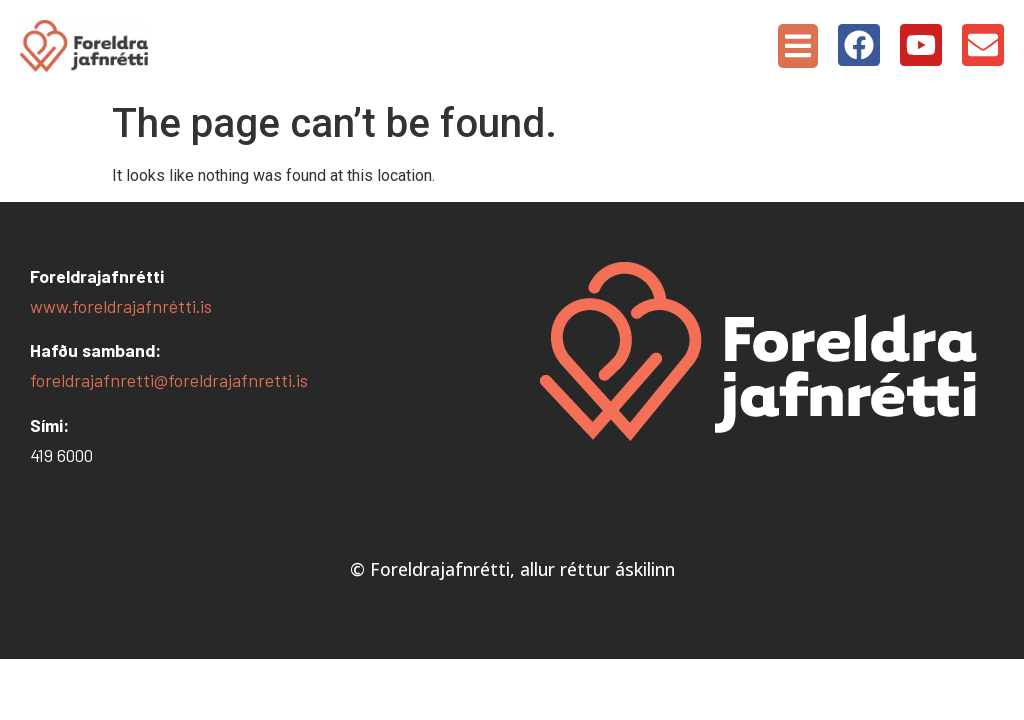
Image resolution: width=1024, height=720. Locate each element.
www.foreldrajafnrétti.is (121, 306)
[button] (798, 46)
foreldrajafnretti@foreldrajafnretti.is (169, 380)
